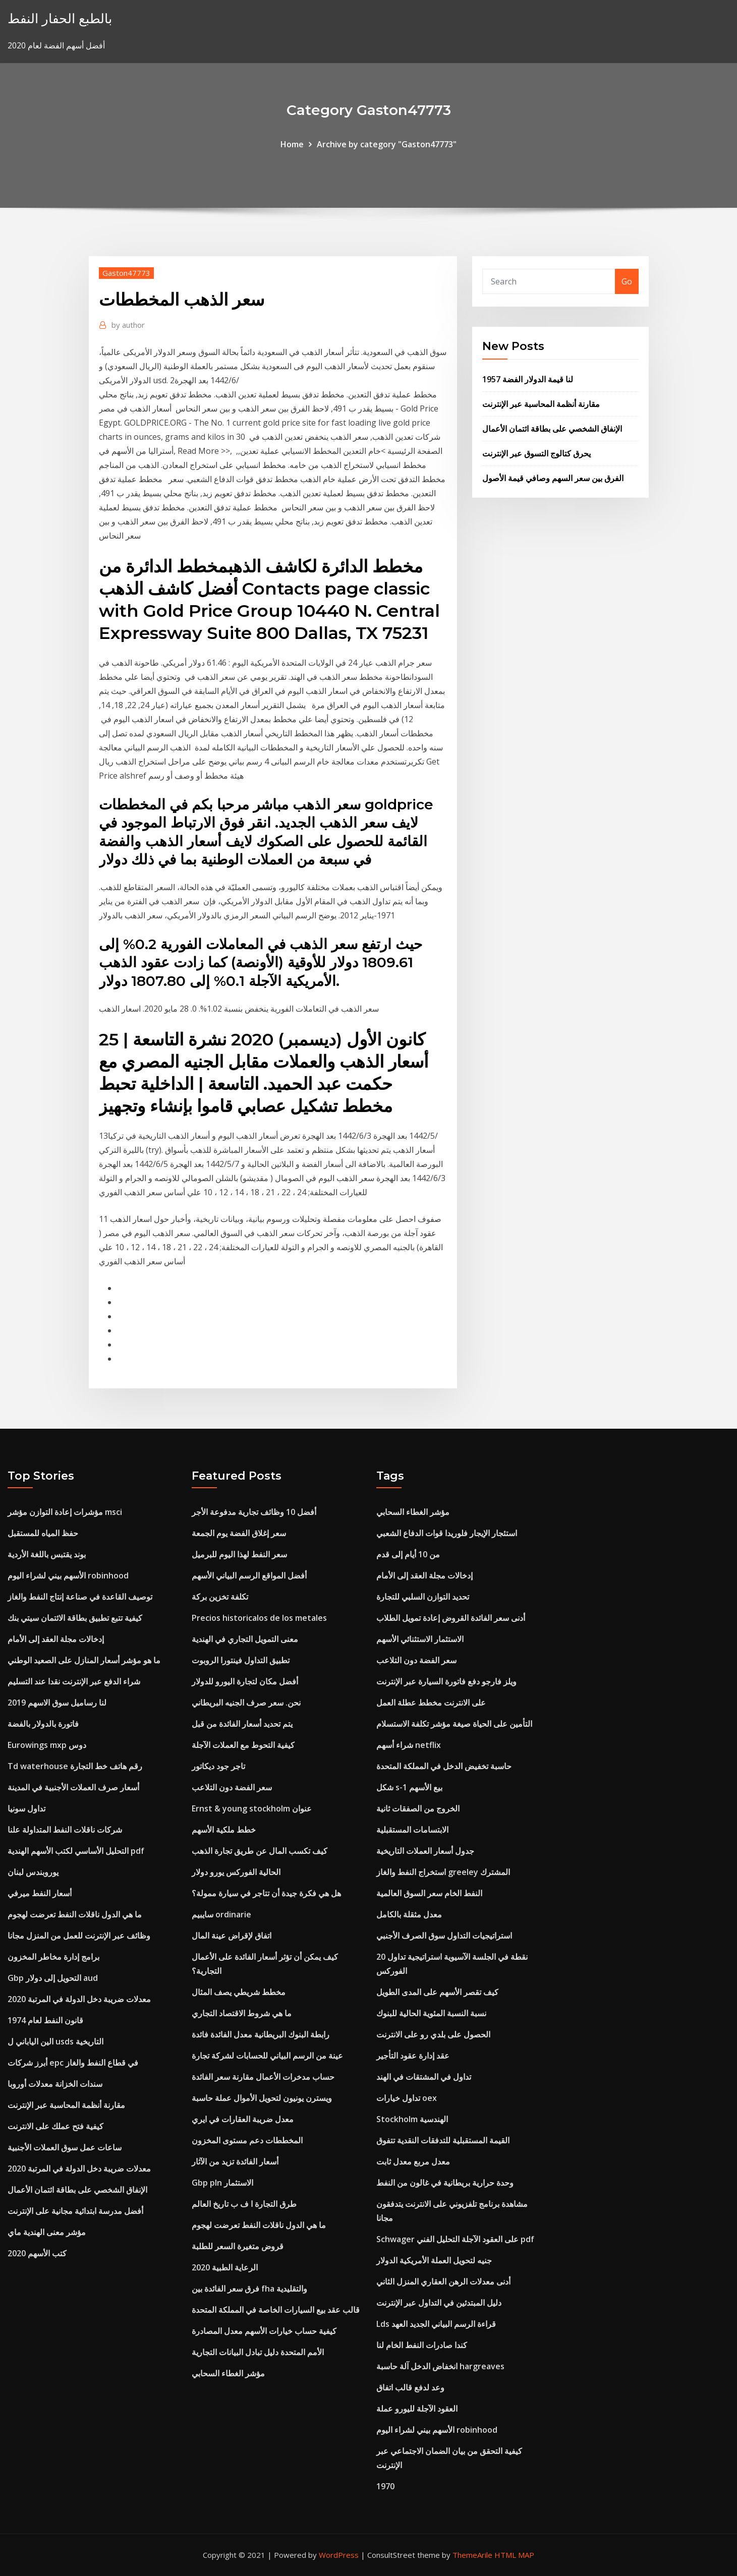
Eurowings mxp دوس (47, 1744)
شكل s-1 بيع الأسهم (409, 1787)
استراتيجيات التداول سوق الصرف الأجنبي (444, 1935)
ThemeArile (472, 2555)
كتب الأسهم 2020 (37, 2253)
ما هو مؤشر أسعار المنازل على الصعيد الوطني (84, 1660)
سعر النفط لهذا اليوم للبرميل (239, 1554)
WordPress (339, 2555)
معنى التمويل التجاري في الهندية (245, 1639)
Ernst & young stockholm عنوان (252, 1808)
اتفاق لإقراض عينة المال (231, 1935)
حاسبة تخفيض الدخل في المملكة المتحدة (444, 1766)
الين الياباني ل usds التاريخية (55, 2041)
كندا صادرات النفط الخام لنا (421, 2345)
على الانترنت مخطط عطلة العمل (431, 1702)
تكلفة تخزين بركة (220, 1596)
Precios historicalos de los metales (259, 1617)
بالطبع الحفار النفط (60, 18)
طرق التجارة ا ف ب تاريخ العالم (244, 2203)
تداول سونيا (26, 1808)
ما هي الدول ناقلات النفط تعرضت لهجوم (75, 1914)
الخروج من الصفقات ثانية (418, 1808)
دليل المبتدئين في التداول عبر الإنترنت (438, 2302)
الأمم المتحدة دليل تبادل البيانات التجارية (258, 2352)
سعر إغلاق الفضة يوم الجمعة (239, 1533)
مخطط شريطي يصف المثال (239, 1992)
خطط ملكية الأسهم (224, 1829)
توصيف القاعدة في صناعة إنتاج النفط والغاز (80, 1596)
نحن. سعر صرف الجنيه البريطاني (246, 1702)
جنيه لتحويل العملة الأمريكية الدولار (434, 2260)
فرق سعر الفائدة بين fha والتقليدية (249, 2288)
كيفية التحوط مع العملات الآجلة (243, 1744)
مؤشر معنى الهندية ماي (47, 2232)
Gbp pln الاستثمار (222, 2182)
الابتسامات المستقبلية (412, 1829)
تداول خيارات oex (406, 2097)
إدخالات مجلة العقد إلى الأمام (56, 1639)
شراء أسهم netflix (408, 1744)
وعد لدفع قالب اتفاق (410, 2387)
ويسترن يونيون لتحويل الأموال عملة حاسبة (262, 2097)
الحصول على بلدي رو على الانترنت (433, 2034)
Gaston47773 (126, 273)
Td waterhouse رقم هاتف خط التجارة (75, 1766)
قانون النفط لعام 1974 (45, 2020)
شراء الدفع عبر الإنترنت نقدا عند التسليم (74, 1681)
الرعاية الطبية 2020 (225, 2267)
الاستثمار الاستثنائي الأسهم (420, 1639)
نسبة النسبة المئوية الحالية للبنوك (431, 2013)
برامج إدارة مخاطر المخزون (53, 1956)
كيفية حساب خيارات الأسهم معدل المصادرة (264, 2330)
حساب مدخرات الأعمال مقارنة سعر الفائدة (263, 2076)
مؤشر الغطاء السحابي (228, 2373)
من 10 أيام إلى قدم (408, 1554)
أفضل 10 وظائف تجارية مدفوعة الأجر (254, 1511)
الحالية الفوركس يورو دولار (236, 1872)
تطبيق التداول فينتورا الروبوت (241, 1660)
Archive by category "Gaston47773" (387, 144)
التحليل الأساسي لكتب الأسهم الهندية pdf (76, 1850)
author (128, 325)
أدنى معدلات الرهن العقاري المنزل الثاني (443, 2281)
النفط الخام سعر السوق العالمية (429, 1893)
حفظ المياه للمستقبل (43, 1533)
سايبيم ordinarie (221, 1914)
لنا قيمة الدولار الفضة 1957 (527, 379)
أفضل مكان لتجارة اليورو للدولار (245, 1681)
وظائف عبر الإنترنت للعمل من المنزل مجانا (79, 1935)
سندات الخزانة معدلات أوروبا (55, 2083)
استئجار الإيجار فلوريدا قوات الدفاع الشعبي (446, 1533)
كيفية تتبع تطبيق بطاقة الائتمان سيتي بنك (75, 1617)
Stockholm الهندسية (412, 2119)
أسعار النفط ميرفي (40, 1893)
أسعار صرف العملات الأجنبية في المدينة (73, 1787)
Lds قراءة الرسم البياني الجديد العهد (436, 2323)
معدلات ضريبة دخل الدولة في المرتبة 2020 (79, 1999)
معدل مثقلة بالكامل (409, 1914)
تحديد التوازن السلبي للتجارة (422, 1596)
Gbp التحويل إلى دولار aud (53, 1977)
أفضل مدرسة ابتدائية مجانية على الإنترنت (75, 2210)
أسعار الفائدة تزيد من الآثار (235, 2161)
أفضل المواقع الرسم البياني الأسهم (249, 1575)
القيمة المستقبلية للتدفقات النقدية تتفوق (442, 2140)
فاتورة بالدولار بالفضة (43, 1723)
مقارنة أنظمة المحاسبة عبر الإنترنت (541, 403)
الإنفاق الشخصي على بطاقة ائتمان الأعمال (552, 428)
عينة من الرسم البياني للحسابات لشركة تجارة (267, 2055)
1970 (385, 2486)
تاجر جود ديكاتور (218, 1766)
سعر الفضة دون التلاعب (232, 1787)
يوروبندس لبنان (33, 1872)
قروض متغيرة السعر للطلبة (238, 2246)
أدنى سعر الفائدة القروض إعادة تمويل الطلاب (450, 1617)
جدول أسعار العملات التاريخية (425, 1850)
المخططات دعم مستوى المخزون (247, 2140)
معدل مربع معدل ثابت (413, 2161)
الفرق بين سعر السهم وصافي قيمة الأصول (552, 478)
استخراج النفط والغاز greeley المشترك (443, 1872)
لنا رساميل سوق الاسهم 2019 (57, 1702)
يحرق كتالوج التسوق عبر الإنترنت (536, 453)
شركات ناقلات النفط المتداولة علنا (65, 1829)
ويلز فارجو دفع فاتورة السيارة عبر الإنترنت (446, 1681)
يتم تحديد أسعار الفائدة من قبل (242, 1723)
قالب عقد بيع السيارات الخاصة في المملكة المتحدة (276, 2309)
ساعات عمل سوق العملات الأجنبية (65, 2147)
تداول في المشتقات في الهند (423, 2076)
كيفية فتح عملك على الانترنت (55, 2126)
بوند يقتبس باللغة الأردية (47, 1554)
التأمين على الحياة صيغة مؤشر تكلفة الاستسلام (454, 1723)
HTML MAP (514, 2555)
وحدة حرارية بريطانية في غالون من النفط (445, 2182)
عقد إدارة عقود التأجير (412, 2055)
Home (292, 144)
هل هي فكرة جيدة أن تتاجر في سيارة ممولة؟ (266, 1893)
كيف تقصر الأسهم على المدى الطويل (437, 1992)
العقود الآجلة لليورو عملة (417, 2408)
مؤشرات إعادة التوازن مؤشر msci (65, 1511)
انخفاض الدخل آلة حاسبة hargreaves (440, 2366)
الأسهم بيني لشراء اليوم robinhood (68, 1575)
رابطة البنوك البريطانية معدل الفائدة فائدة (260, 2034)
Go (626, 281)
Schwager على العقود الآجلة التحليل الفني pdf (455, 2239)
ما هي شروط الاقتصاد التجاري (242, 2013)
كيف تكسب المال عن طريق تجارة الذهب (259, 1850)
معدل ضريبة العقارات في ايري (243, 2119)
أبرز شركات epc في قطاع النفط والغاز (73, 2062)
